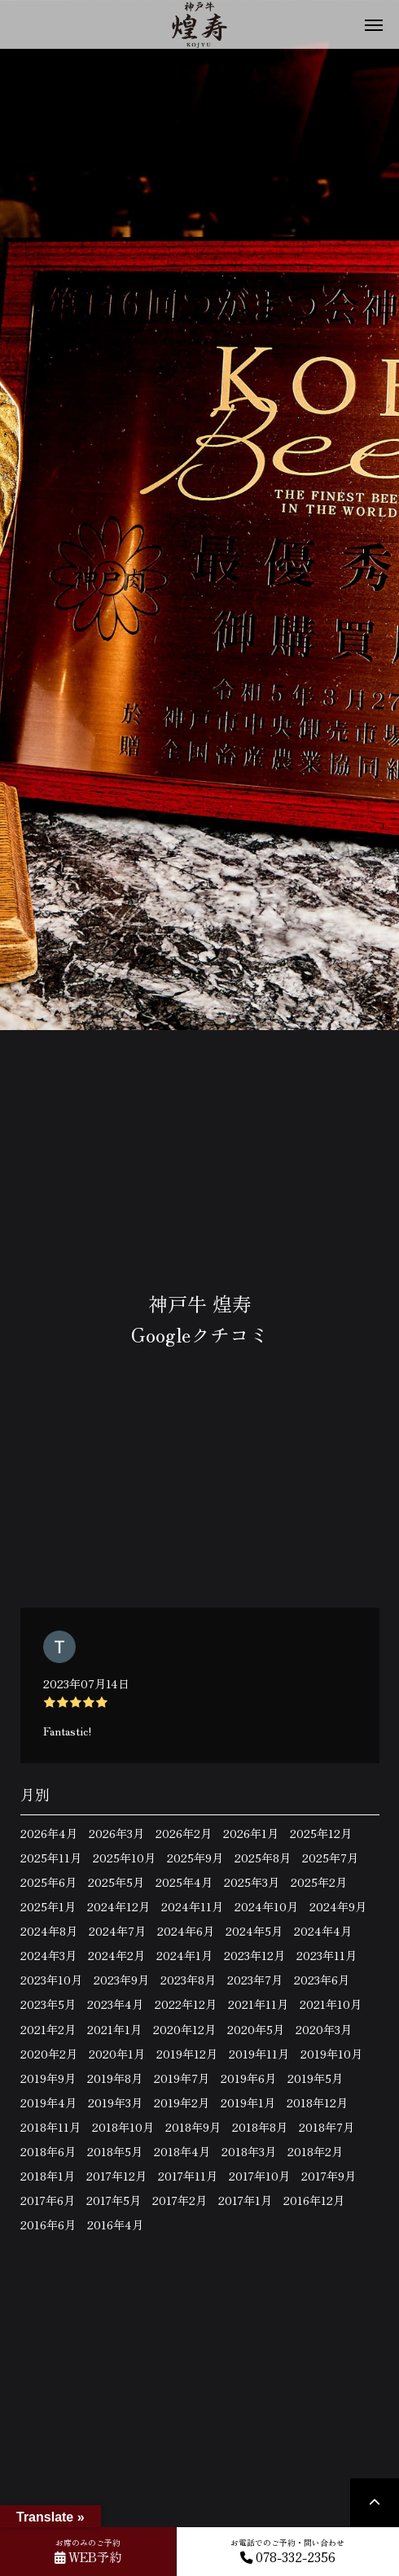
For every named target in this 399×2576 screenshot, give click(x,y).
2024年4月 (323, 1931)
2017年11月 (187, 2176)
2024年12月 (118, 1906)
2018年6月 (48, 2151)
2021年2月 (48, 2029)
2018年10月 (123, 2127)
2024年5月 (254, 1931)
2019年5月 (315, 2078)
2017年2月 (179, 2200)
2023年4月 (115, 2004)
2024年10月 (266, 1906)
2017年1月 (245, 2200)
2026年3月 (116, 1833)
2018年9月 (193, 2127)
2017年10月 (259, 2176)
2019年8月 (114, 2078)
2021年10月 (331, 2004)
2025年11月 (50, 1857)
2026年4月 (48, 1833)
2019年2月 (181, 2102)
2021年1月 (114, 2029)
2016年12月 (313, 2200)
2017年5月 (113, 2200)
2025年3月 (251, 1882)
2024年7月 (117, 1931)
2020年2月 (48, 2054)
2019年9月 (48, 2078)
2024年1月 (184, 1955)
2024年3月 (48, 1955)
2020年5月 (255, 2029)
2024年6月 (185, 1931)
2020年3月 (324, 2029)
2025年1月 (48, 1906)
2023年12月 (254, 1955)
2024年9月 (337, 1906)
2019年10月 (331, 2054)
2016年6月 (48, 2224)
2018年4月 (182, 2151)
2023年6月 (321, 1979)
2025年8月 (263, 1857)
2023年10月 (51, 1979)
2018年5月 (114, 2151)
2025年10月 (124, 1857)
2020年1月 (117, 2054)
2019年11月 (259, 2054)
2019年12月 (186, 2054)
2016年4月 (115, 2224)
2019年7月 (181, 2078)
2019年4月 (48, 2102)
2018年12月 (317, 2102)
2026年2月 (184, 1833)
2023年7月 (255, 1979)
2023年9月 (121, 1979)
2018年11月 (50, 2127)
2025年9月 (195, 1857)
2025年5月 (116, 1882)
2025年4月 (184, 1882)
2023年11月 (326, 1955)
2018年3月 (248, 2151)
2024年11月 (192, 1906)
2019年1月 (248, 2102)
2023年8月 (188, 1979)
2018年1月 (47, 2176)
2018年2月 (315, 2151)
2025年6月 (48, 1882)
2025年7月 (330, 1857)
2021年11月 (258, 2004)
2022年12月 (186, 2004)
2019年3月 (115, 2102)
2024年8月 (48, 1931)
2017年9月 (328, 2176)
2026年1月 (250, 1833)
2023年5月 (48, 2004)
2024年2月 (116, 1955)
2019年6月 (248, 2078)
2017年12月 (116, 2176)
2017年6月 (47, 2200)
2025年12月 (321, 1833)
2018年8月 (259, 2127)
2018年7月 (326, 2127)
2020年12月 (184, 2029)
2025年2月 (319, 1882)
